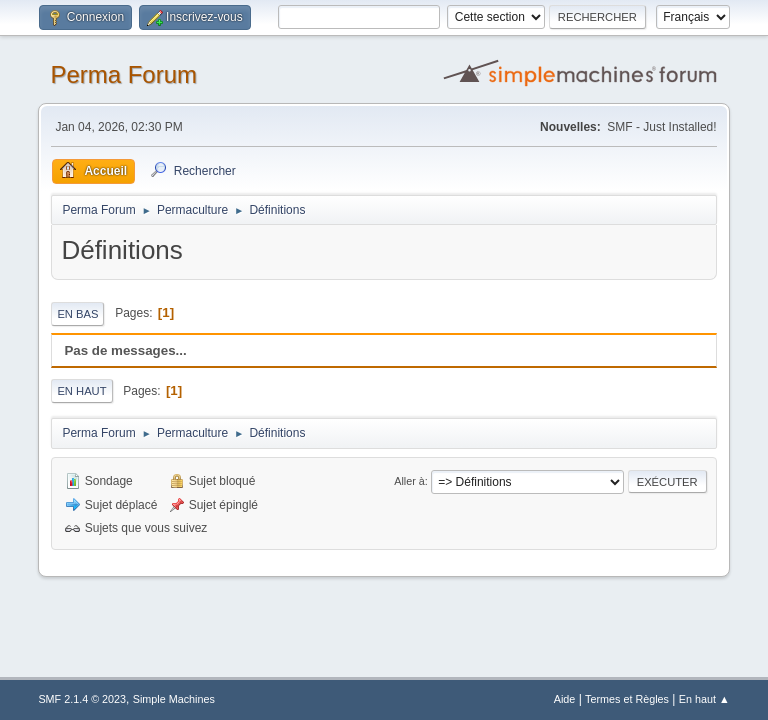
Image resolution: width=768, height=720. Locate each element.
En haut (81, 391)
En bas (77, 314)
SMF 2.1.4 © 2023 (82, 699)
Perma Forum (123, 74)
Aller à (409, 481)
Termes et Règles (627, 699)
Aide (565, 699)
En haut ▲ (704, 699)
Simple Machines (174, 699)
